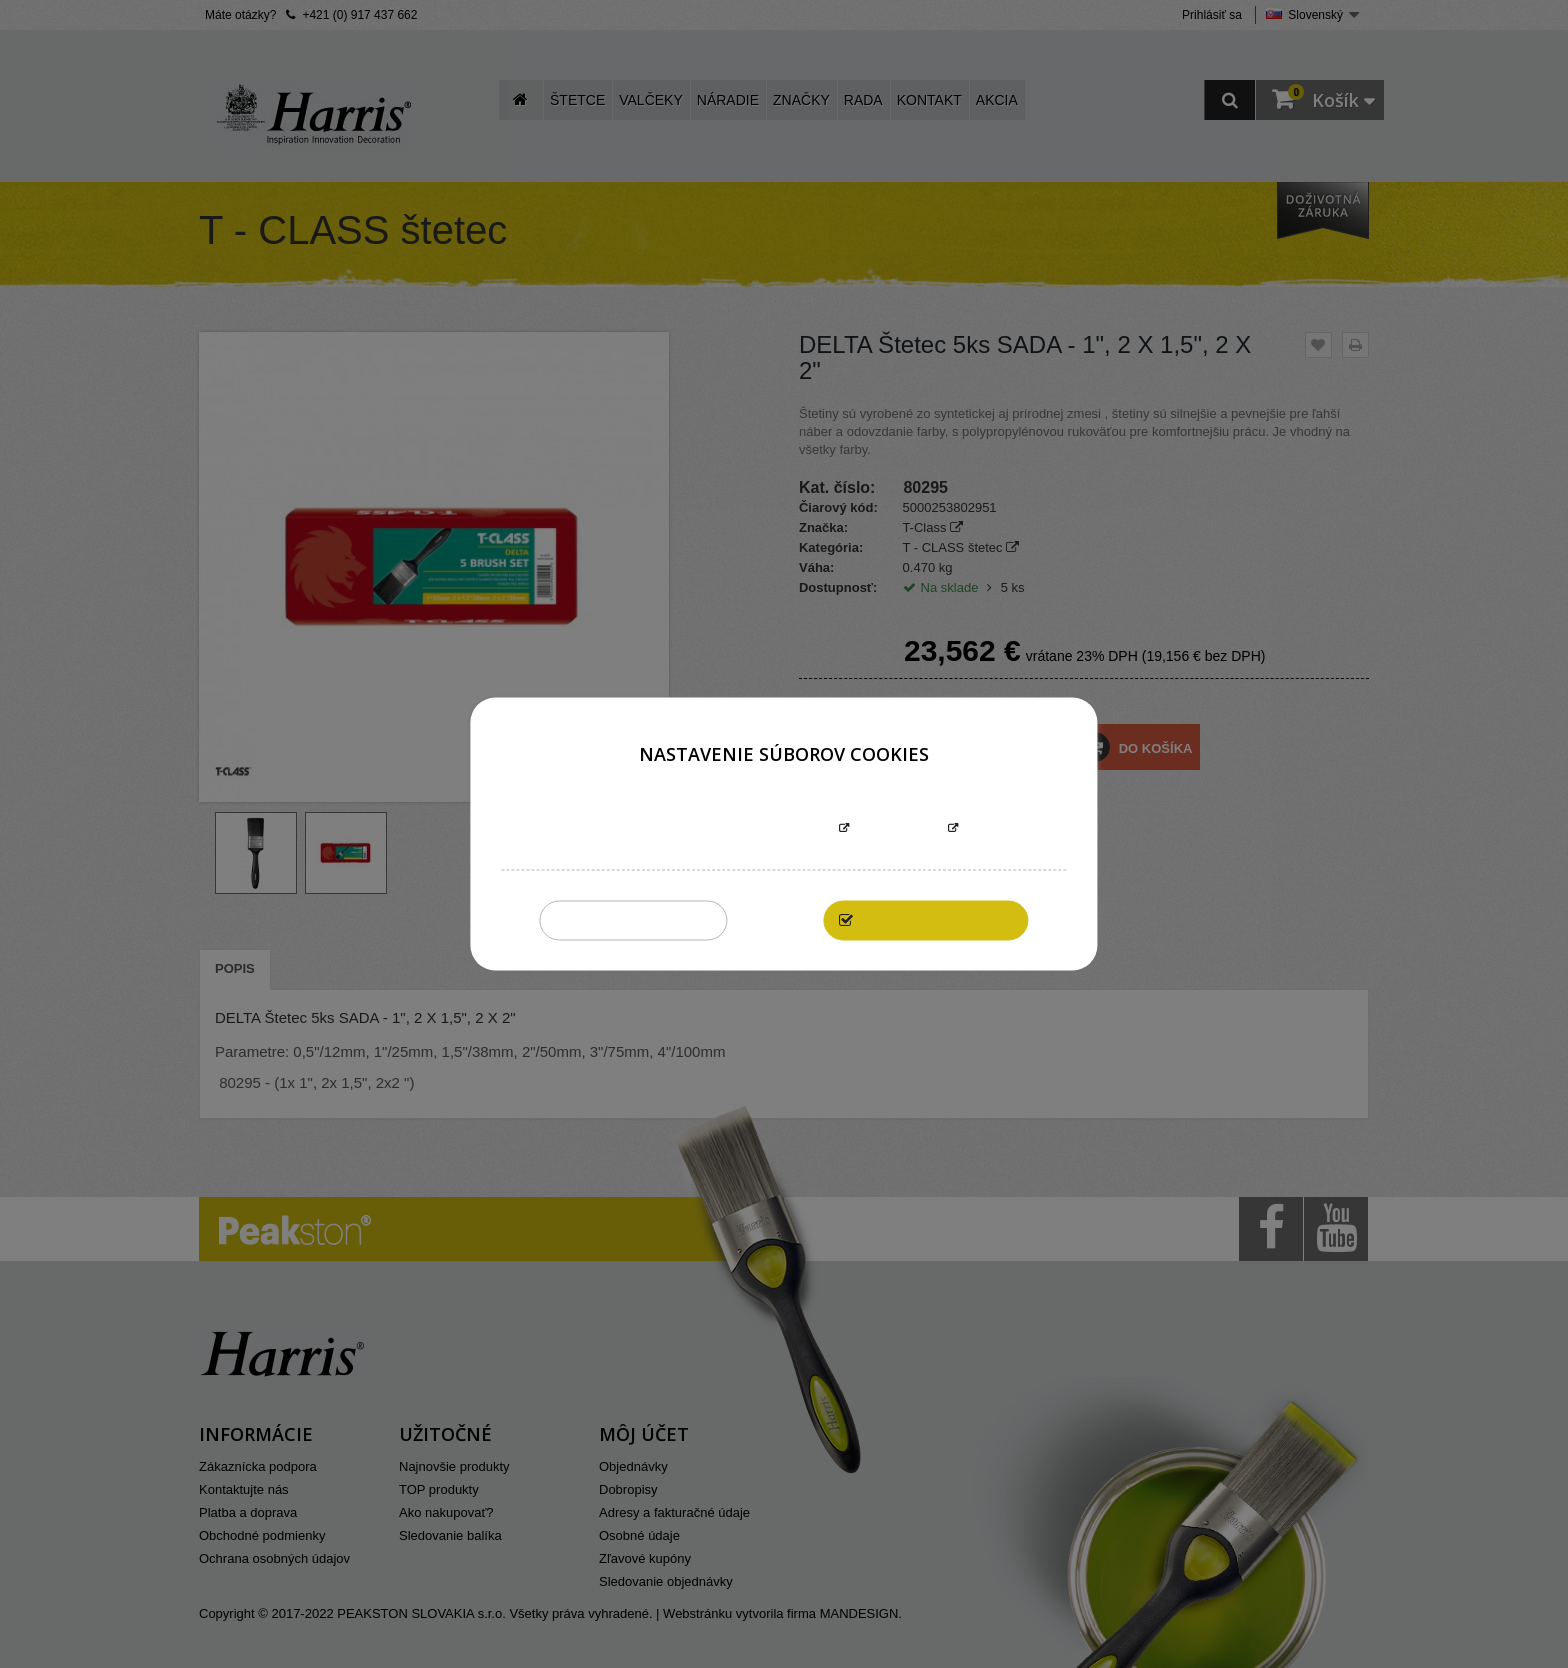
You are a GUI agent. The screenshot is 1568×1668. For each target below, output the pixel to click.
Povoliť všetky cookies (936, 920)
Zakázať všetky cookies (633, 920)
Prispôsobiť (898, 829)
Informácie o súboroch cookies (721, 829)
